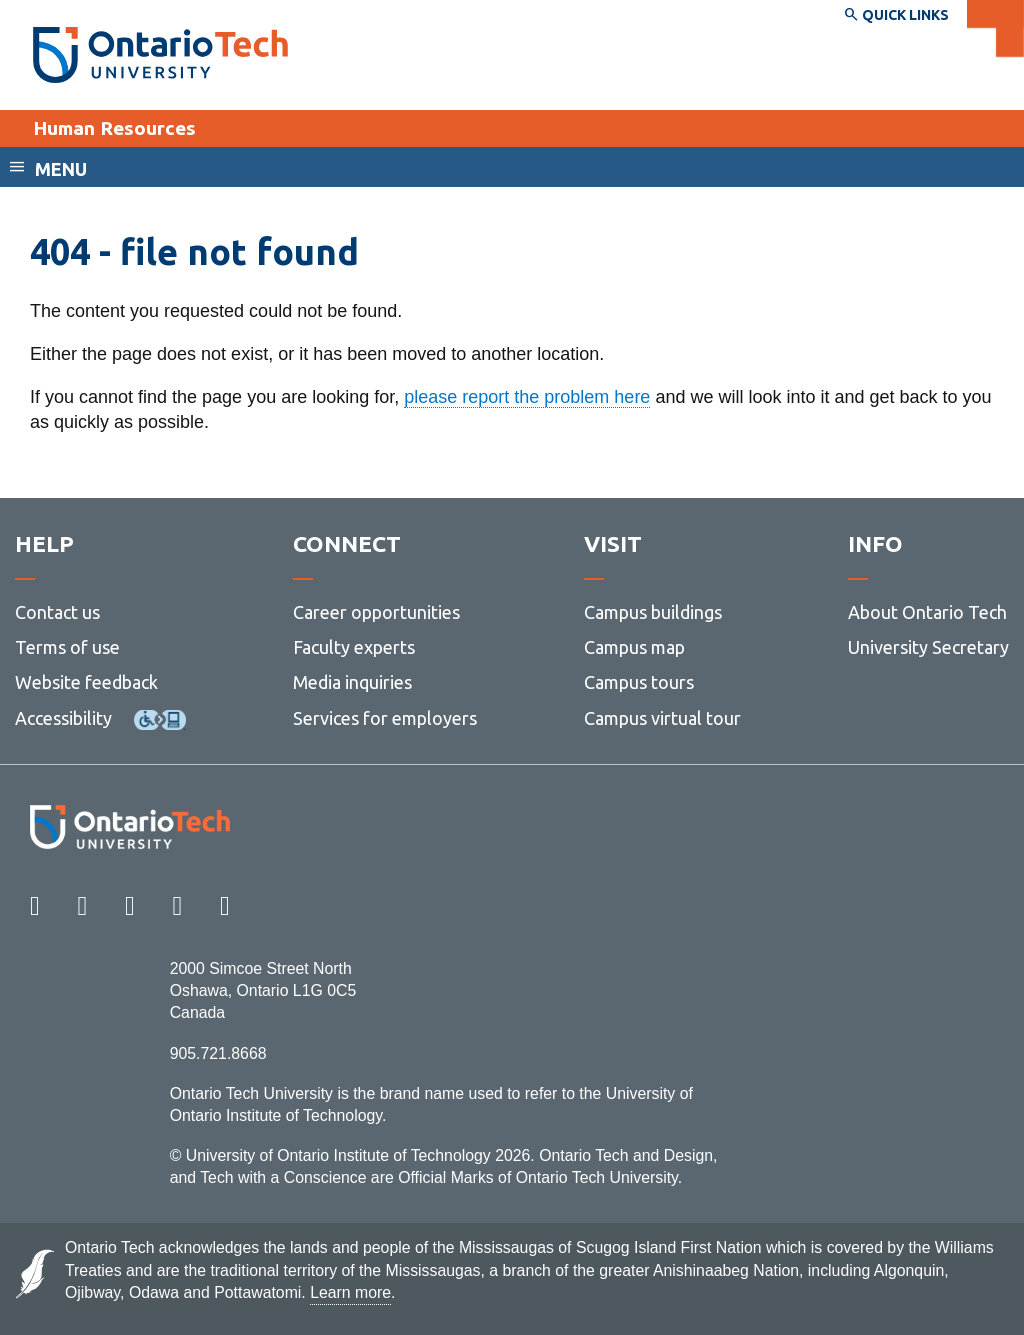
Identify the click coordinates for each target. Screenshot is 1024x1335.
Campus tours (639, 682)
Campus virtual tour (662, 718)
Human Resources (114, 128)
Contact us (57, 612)
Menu (61, 169)
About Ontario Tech (927, 612)
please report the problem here (527, 397)
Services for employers (385, 718)
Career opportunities (376, 612)
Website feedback (86, 682)
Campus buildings (653, 612)
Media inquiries (352, 682)
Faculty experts (354, 647)
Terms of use (67, 647)
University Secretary (928, 647)
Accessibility (63, 718)
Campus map (634, 647)
